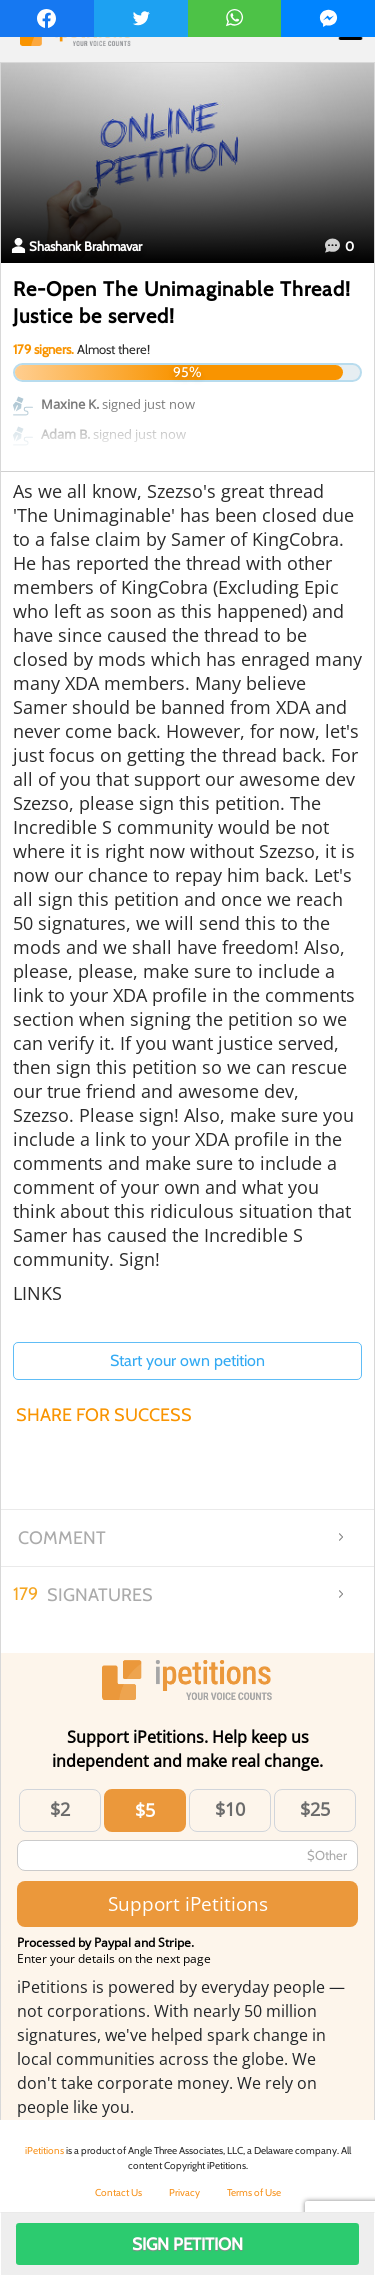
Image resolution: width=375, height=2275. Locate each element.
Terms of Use (254, 2192)
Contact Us (118, 2192)
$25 (315, 1809)
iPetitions (44, 2150)
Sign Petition (187, 2244)
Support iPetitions (188, 1903)
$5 (145, 1810)
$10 (230, 1809)
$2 (60, 1809)
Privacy (184, 2192)
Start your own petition (187, 1360)
